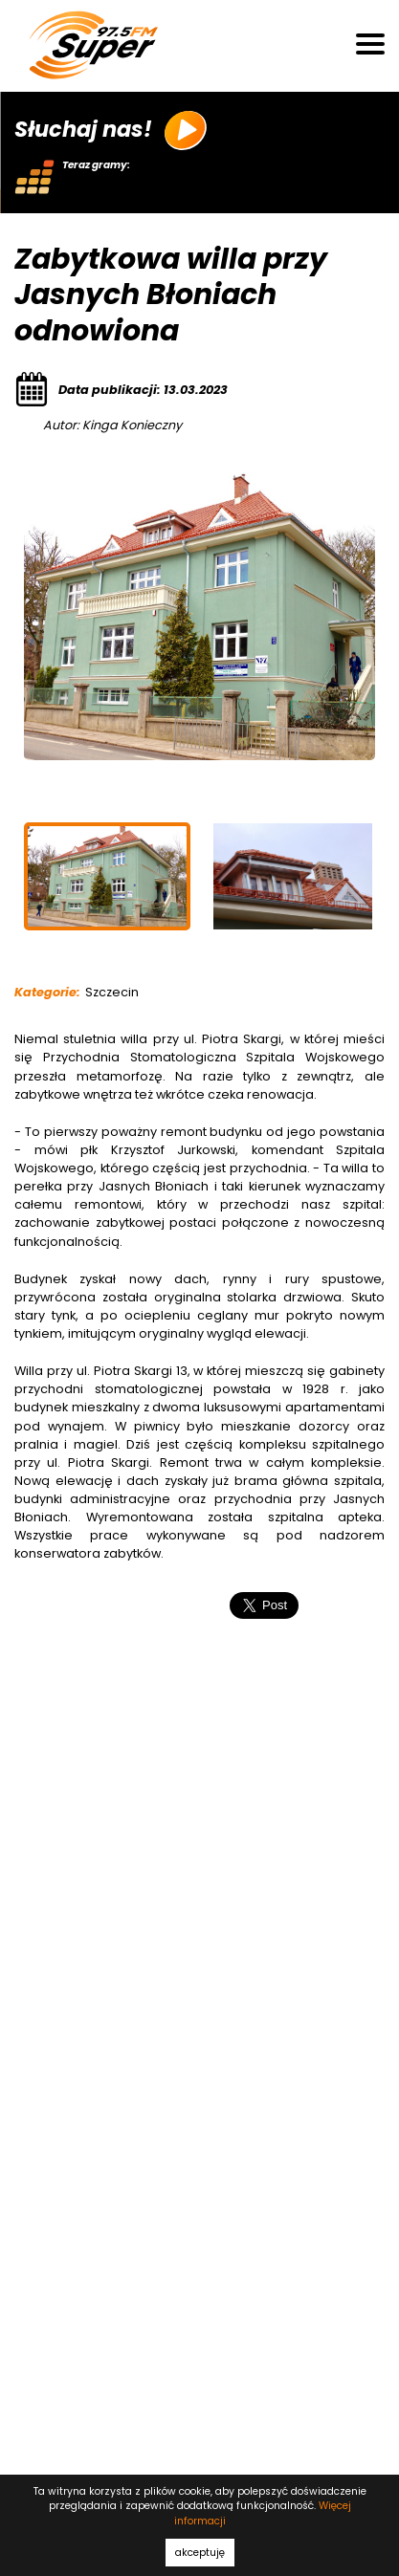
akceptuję (200, 2552)
